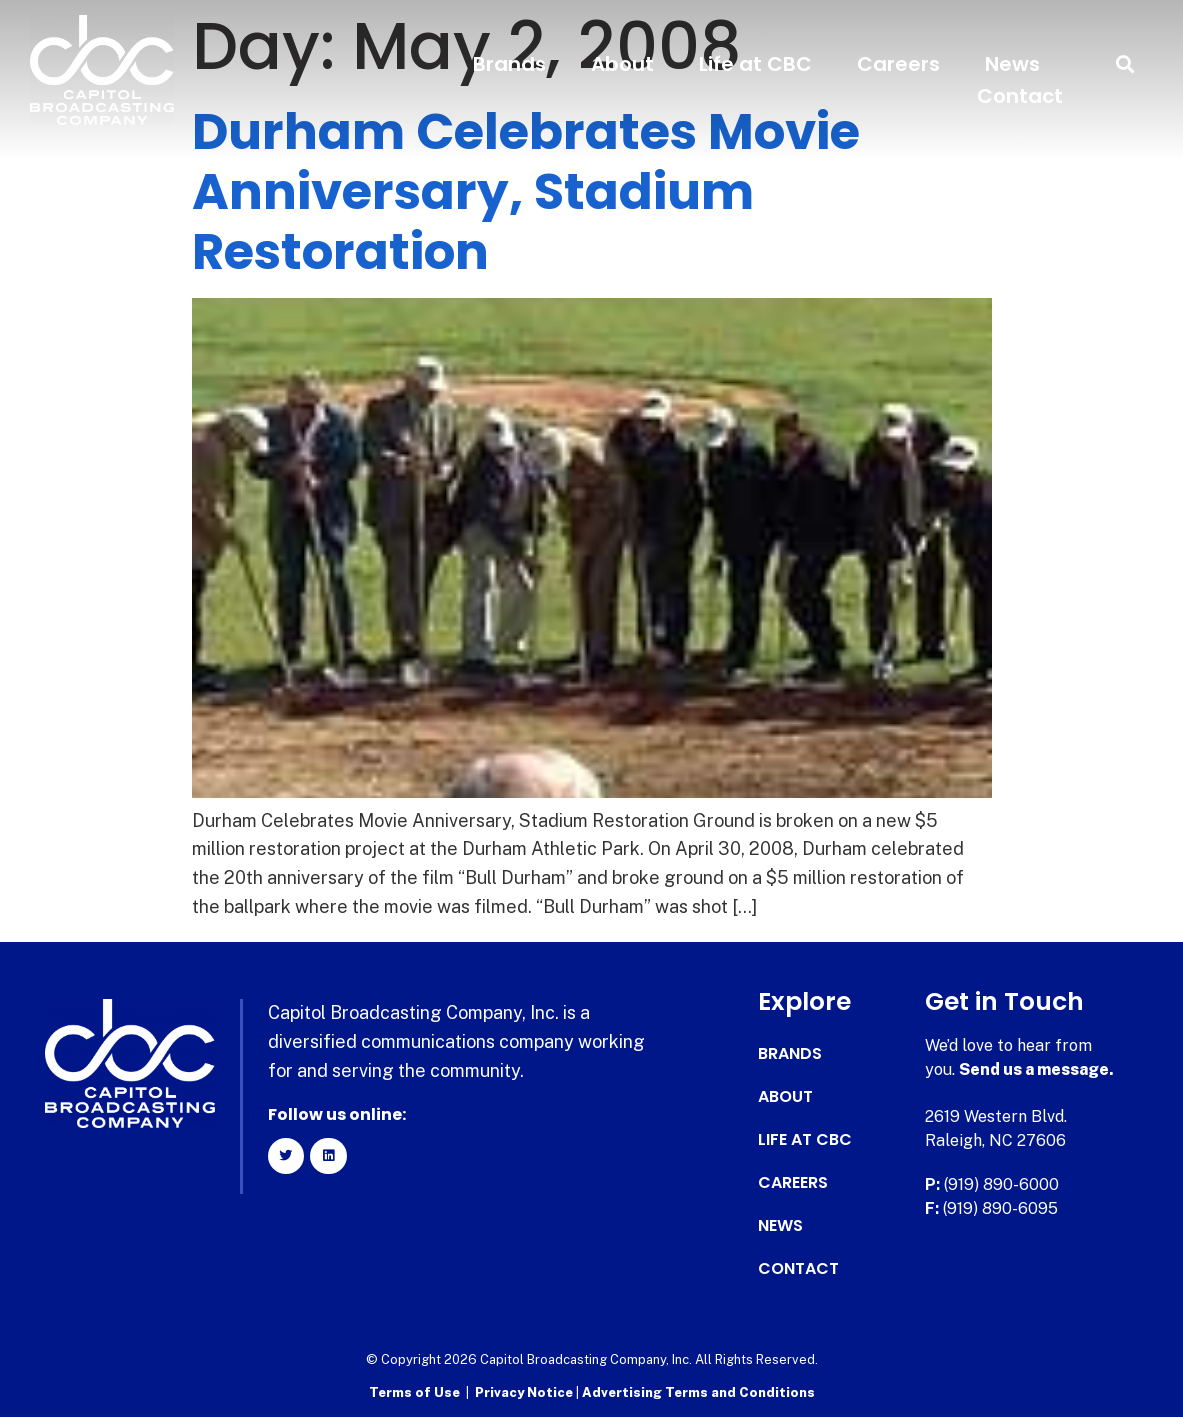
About (622, 64)
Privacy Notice (525, 1392)
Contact (1020, 96)
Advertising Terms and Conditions (698, 1392)
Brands (509, 64)
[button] (1125, 64)
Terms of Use (414, 1392)
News (1012, 64)
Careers (898, 64)
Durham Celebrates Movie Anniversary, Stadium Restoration (526, 192)
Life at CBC (755, 64)
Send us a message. (1036, 1069)
